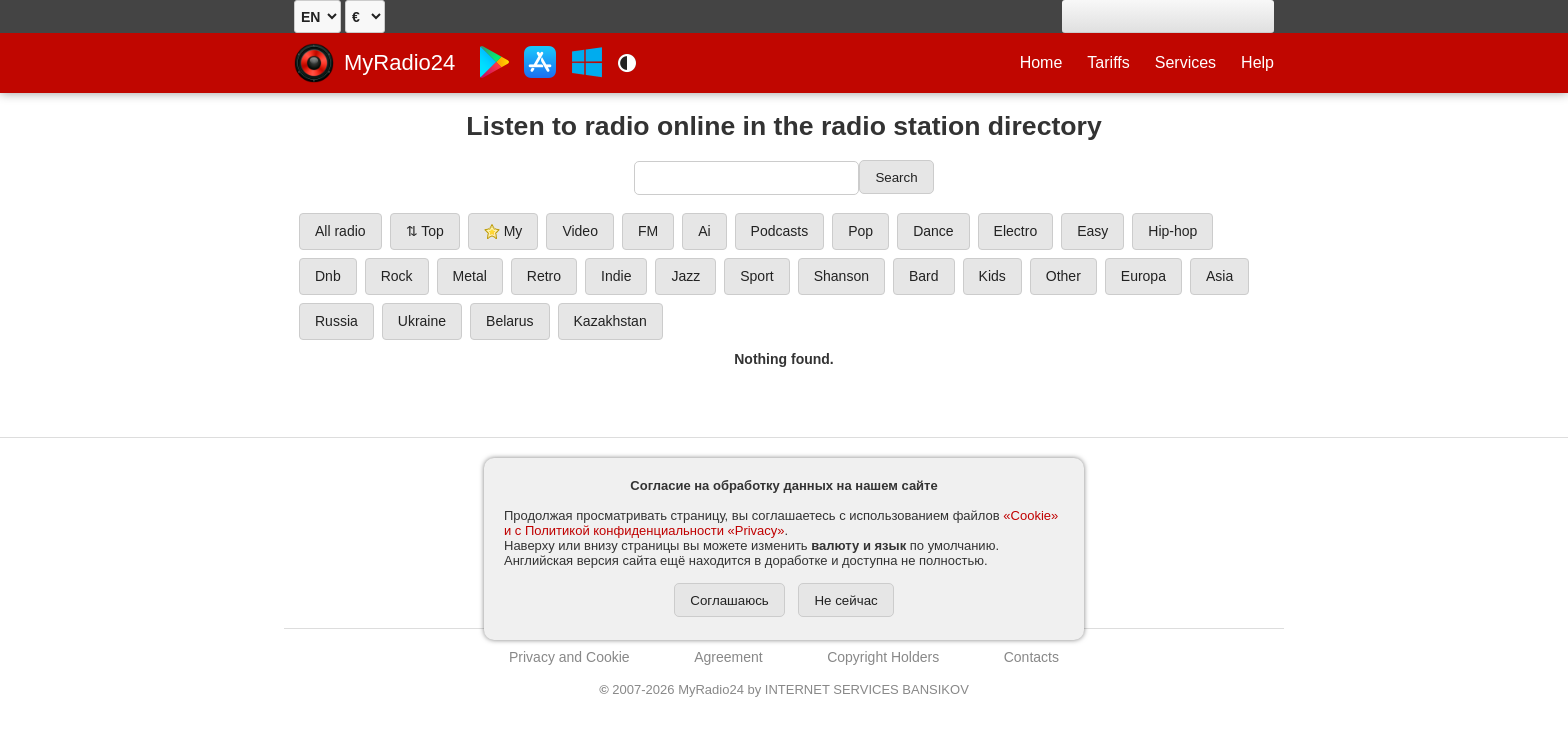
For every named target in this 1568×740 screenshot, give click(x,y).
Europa (1143, 276)
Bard (924, 276)
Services (1185, 62)
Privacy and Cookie (569, 657)
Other (1063, 276)
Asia (1219, 276)
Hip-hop (1172, 231)
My (503, 231)
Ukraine (422, 321)
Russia (336, 321)
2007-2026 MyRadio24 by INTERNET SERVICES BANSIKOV (784, 689)
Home (1041, 62)
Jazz (685, 276)
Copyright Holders (883, 657)
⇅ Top (425, 231)
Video (580, 231)
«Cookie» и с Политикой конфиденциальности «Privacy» (781, 523)
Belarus (509, 321)
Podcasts (780, 231)
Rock (397, 276)
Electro (1016, 231)
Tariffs (1108, 62)
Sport (756, 276)
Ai (704, 231)
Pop (860, 231)
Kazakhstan (610, 321)
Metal (470, 276)
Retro (544, 276)
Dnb (328, 276)
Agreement (728, 657)
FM (648, 231)
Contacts (1031, 657)
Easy (1092, 231)
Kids (992, 276)
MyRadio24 (399, 62)
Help (1257, 62)
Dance (933, 231)
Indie (616, 276)
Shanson (841, 276)
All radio (340, 231)
